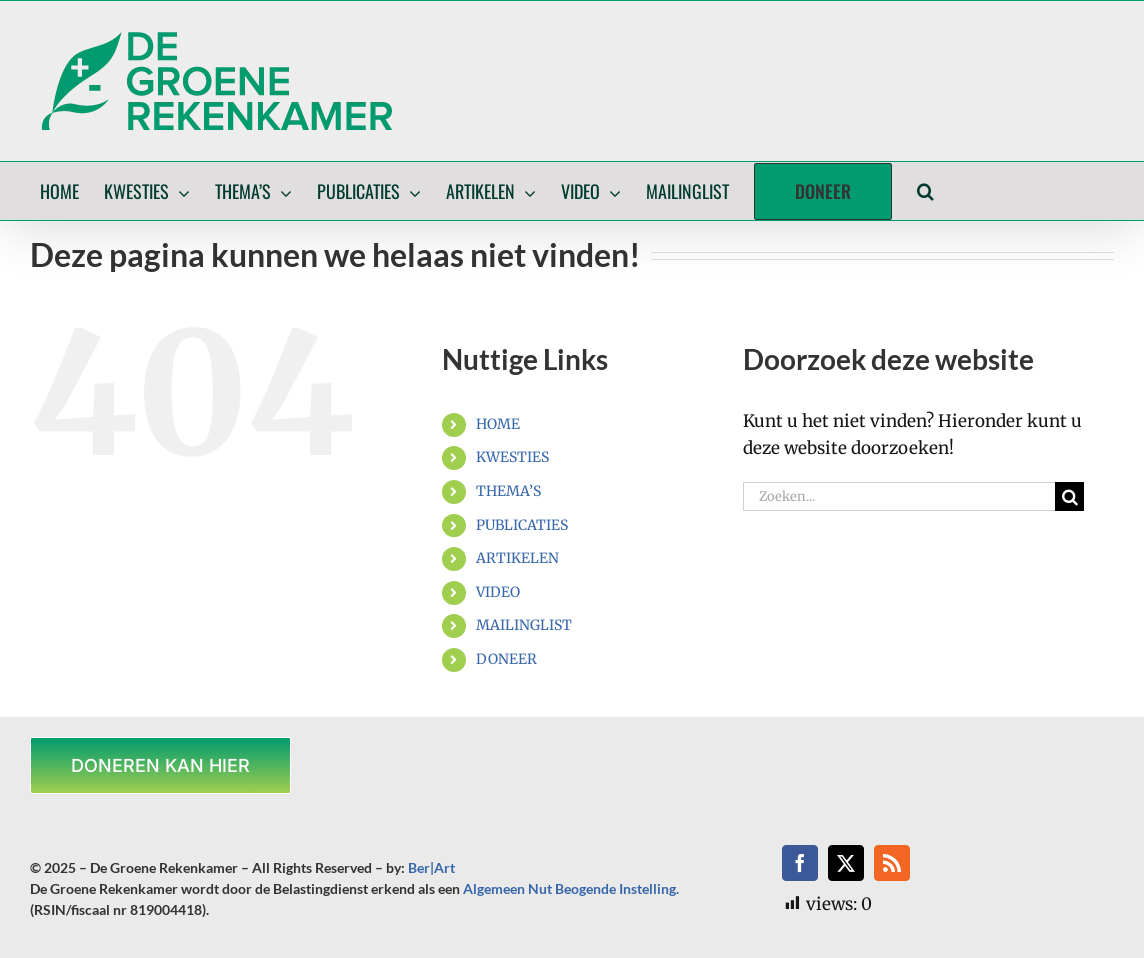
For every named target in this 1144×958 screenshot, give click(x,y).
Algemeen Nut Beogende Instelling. (571, 888)
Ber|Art (431, 867)
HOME (498, 424)
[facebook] (800, 863)
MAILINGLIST (524, 625)
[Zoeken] (1069, 496)
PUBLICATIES (522, 525)
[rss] (892, 863)
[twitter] (846, 863)
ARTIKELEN (517, 558)
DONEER (506, 659)
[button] (925, 191)
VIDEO (498, 592)
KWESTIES (512, 457)
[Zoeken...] (899, 496)
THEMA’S (508, 491)
